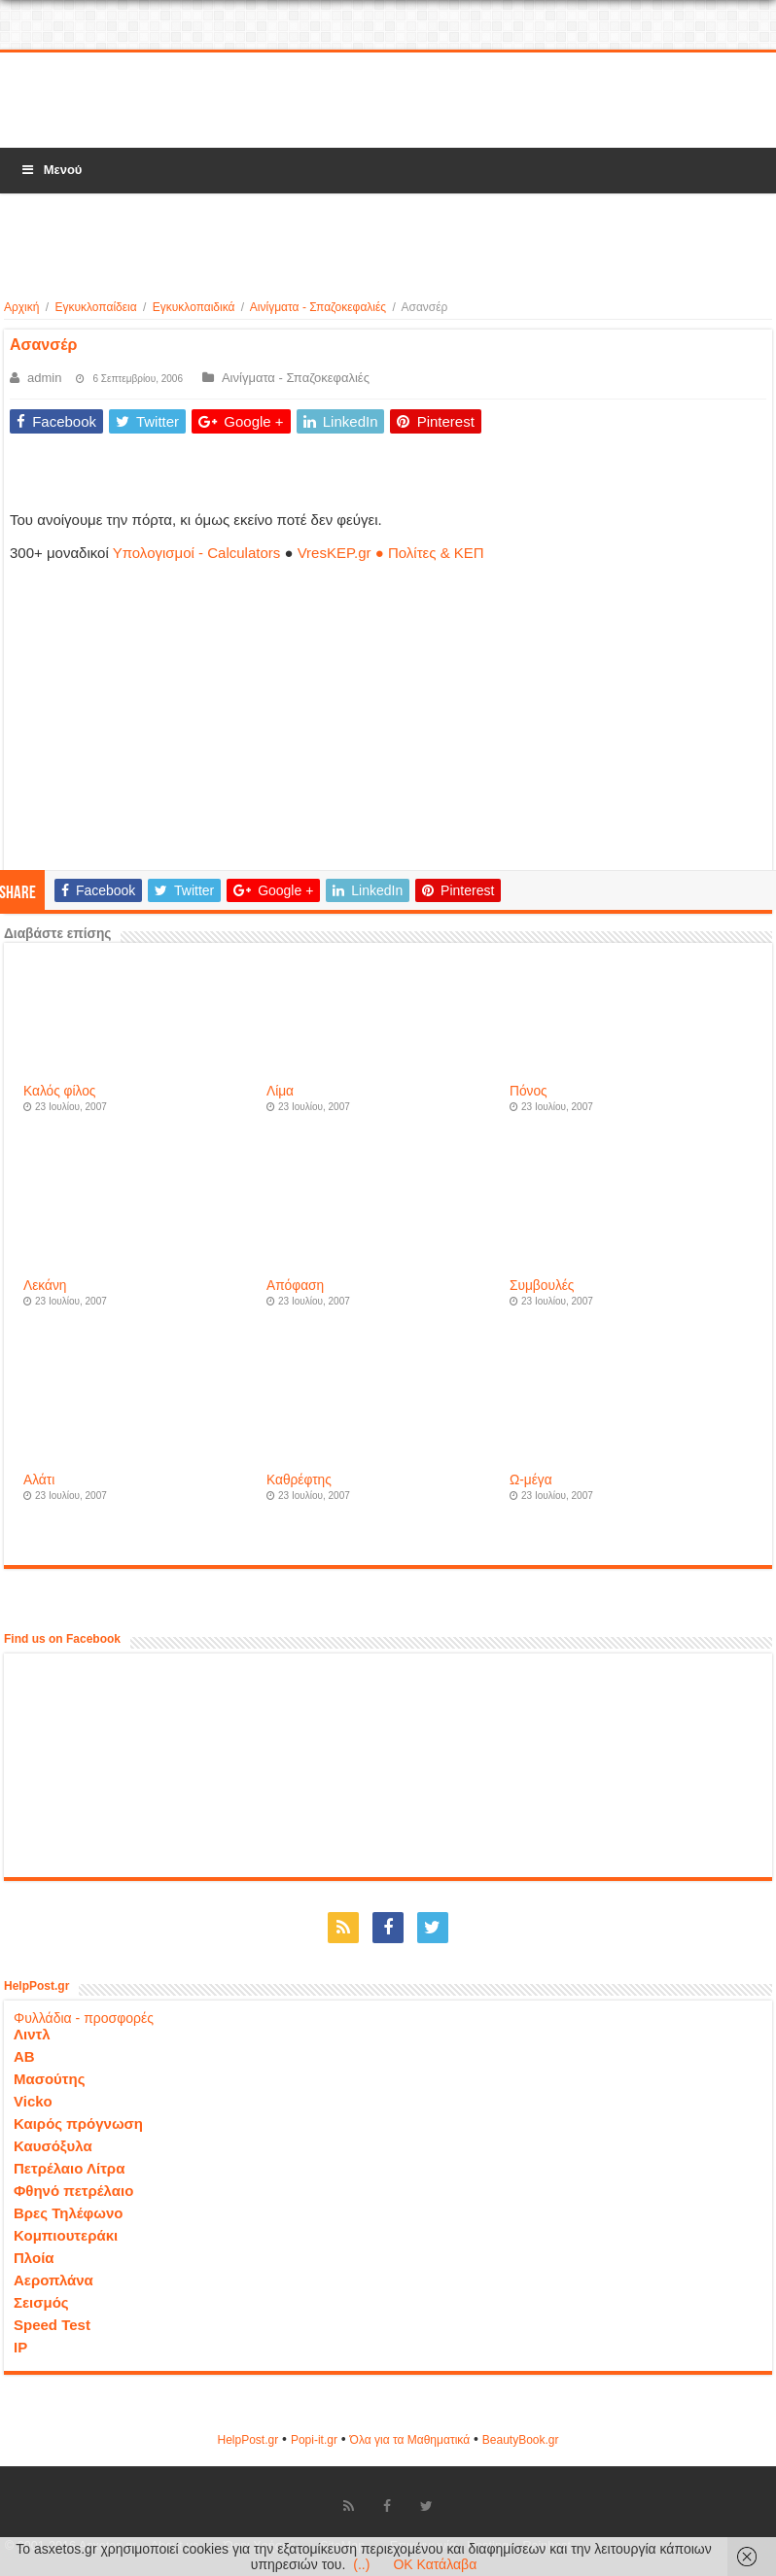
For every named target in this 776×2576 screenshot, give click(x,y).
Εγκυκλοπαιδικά (194, 307)
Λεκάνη (44, 1285)
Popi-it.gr (314, 2440)
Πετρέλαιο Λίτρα (69, 2168)
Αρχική (21, 307)
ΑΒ (24, 2056)
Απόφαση (295, 1285)
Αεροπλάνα (53, 2280)
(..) (361, 2564)
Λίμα (280, 1091)
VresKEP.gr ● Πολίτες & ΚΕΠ (391, 552)
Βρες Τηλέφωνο (68, 2213)
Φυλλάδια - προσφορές (84, 2018)
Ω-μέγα (531, 1480)
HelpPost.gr (247, 2440)
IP (20, 2347)
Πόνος (528, 1091)
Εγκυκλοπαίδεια (95, 307)
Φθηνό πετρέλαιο (73, 2190)
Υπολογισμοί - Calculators (197, 552)
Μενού (50, 169)
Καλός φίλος (59, 1091)
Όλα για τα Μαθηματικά (410, 2440)
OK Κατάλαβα (434, 2564)
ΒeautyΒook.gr (520, 2440)
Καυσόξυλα (53, 2146)
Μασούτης (50, 2079)
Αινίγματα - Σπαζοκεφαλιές (318, 307)
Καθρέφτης (299, 1480)
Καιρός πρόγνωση (78, 2123)
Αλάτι (38, 1480)
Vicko (33, 2101)
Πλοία (34, 2257)
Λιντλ (32, 2034)
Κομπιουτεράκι (66, 2235)
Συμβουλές (542, 1285)
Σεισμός (41, 2302)
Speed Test (52, 2324)
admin (44, 377)
